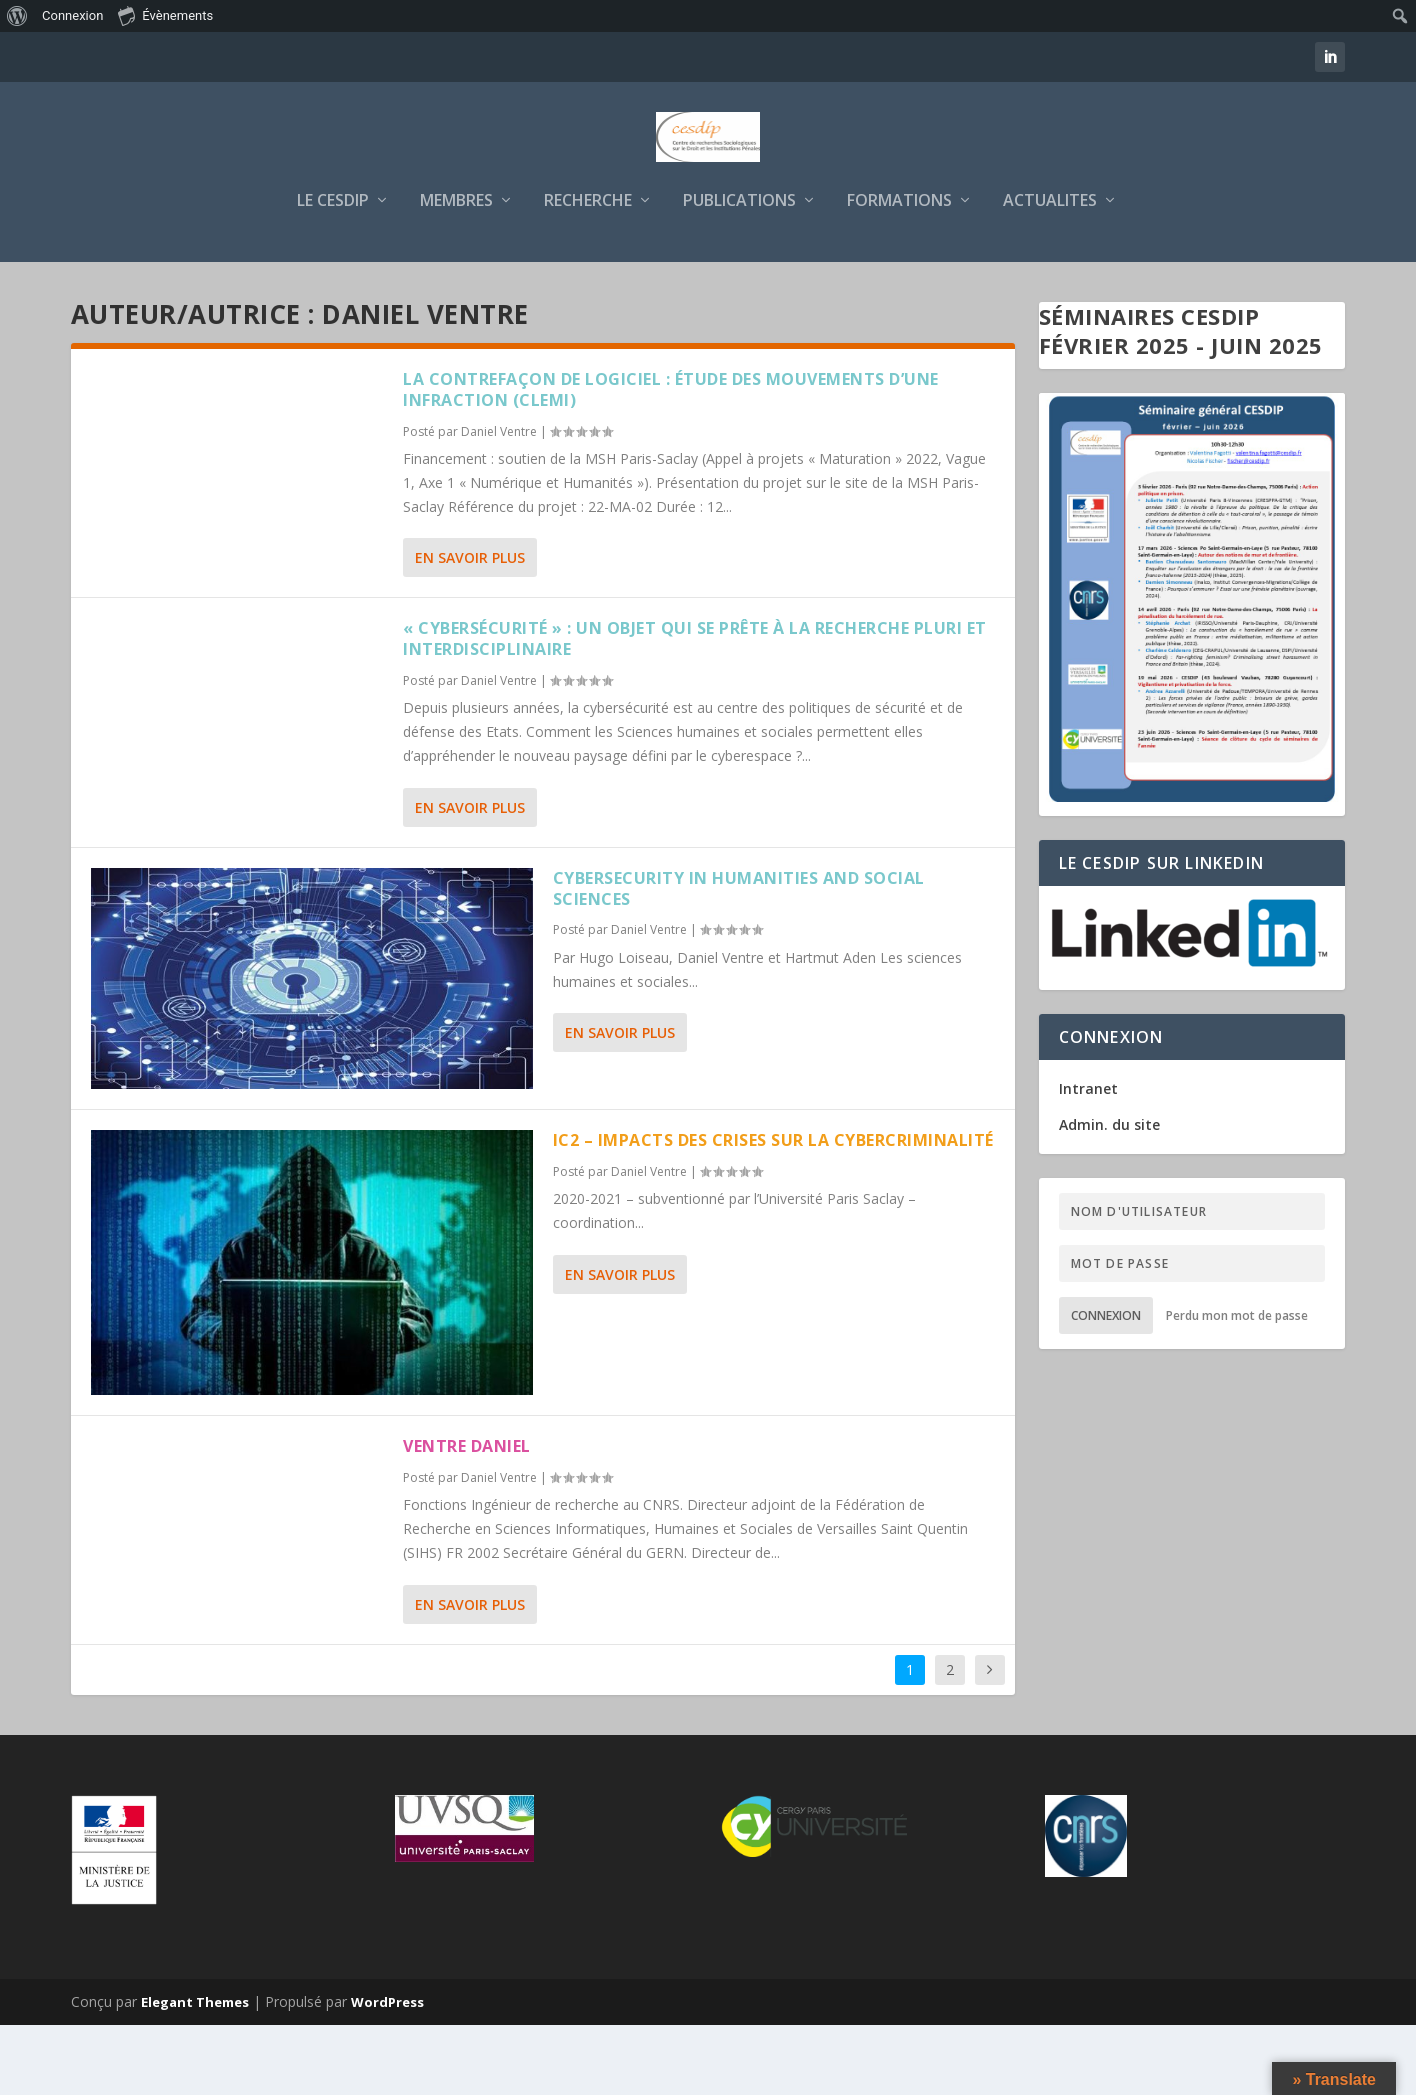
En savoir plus (470, 627)
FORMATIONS (899, 271)
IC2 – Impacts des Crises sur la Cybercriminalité (773, 1210)
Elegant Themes (195, 2072)
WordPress (387, 2072)
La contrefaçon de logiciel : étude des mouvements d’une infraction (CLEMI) (671, 459)
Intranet (1088, 1158)
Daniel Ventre (499, 501)
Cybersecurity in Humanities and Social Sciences (739, 958)
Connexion (1106, 1385)
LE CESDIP (333, 271)
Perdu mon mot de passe (1237, 1385)
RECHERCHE (588, 271)
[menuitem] (17, 16)
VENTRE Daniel (467, 1516)
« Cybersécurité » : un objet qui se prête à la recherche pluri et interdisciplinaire (695, 708)
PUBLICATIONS (739, 271)
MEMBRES (456, 271)
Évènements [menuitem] (165, 15)
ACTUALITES (1050, 271)
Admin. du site (1109, 1194)
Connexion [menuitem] (72, 15)
